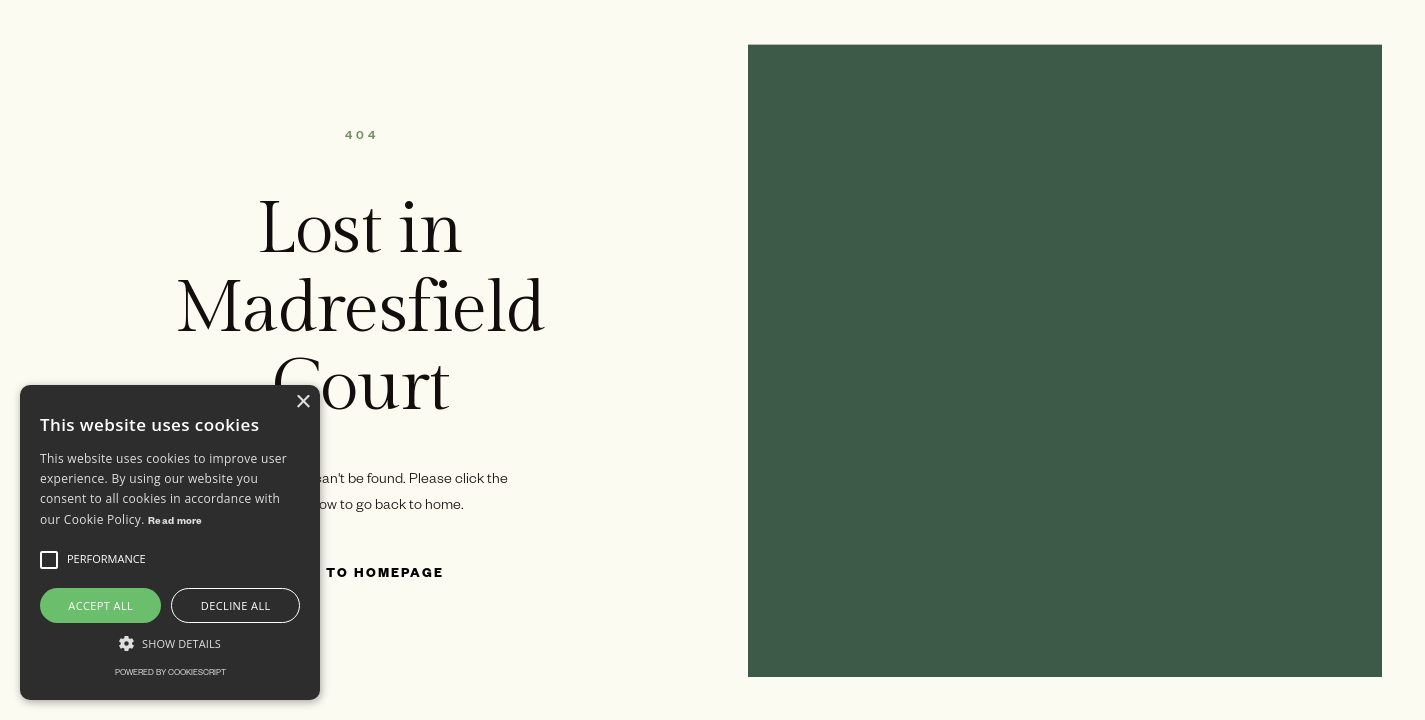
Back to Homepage (360, 575)
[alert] (170, 542)
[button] (49, 560)
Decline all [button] (236, 605)
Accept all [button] (100, 605)
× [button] (302, 402)
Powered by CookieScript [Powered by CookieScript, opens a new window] (170, 673)
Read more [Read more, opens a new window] (175, 522)
